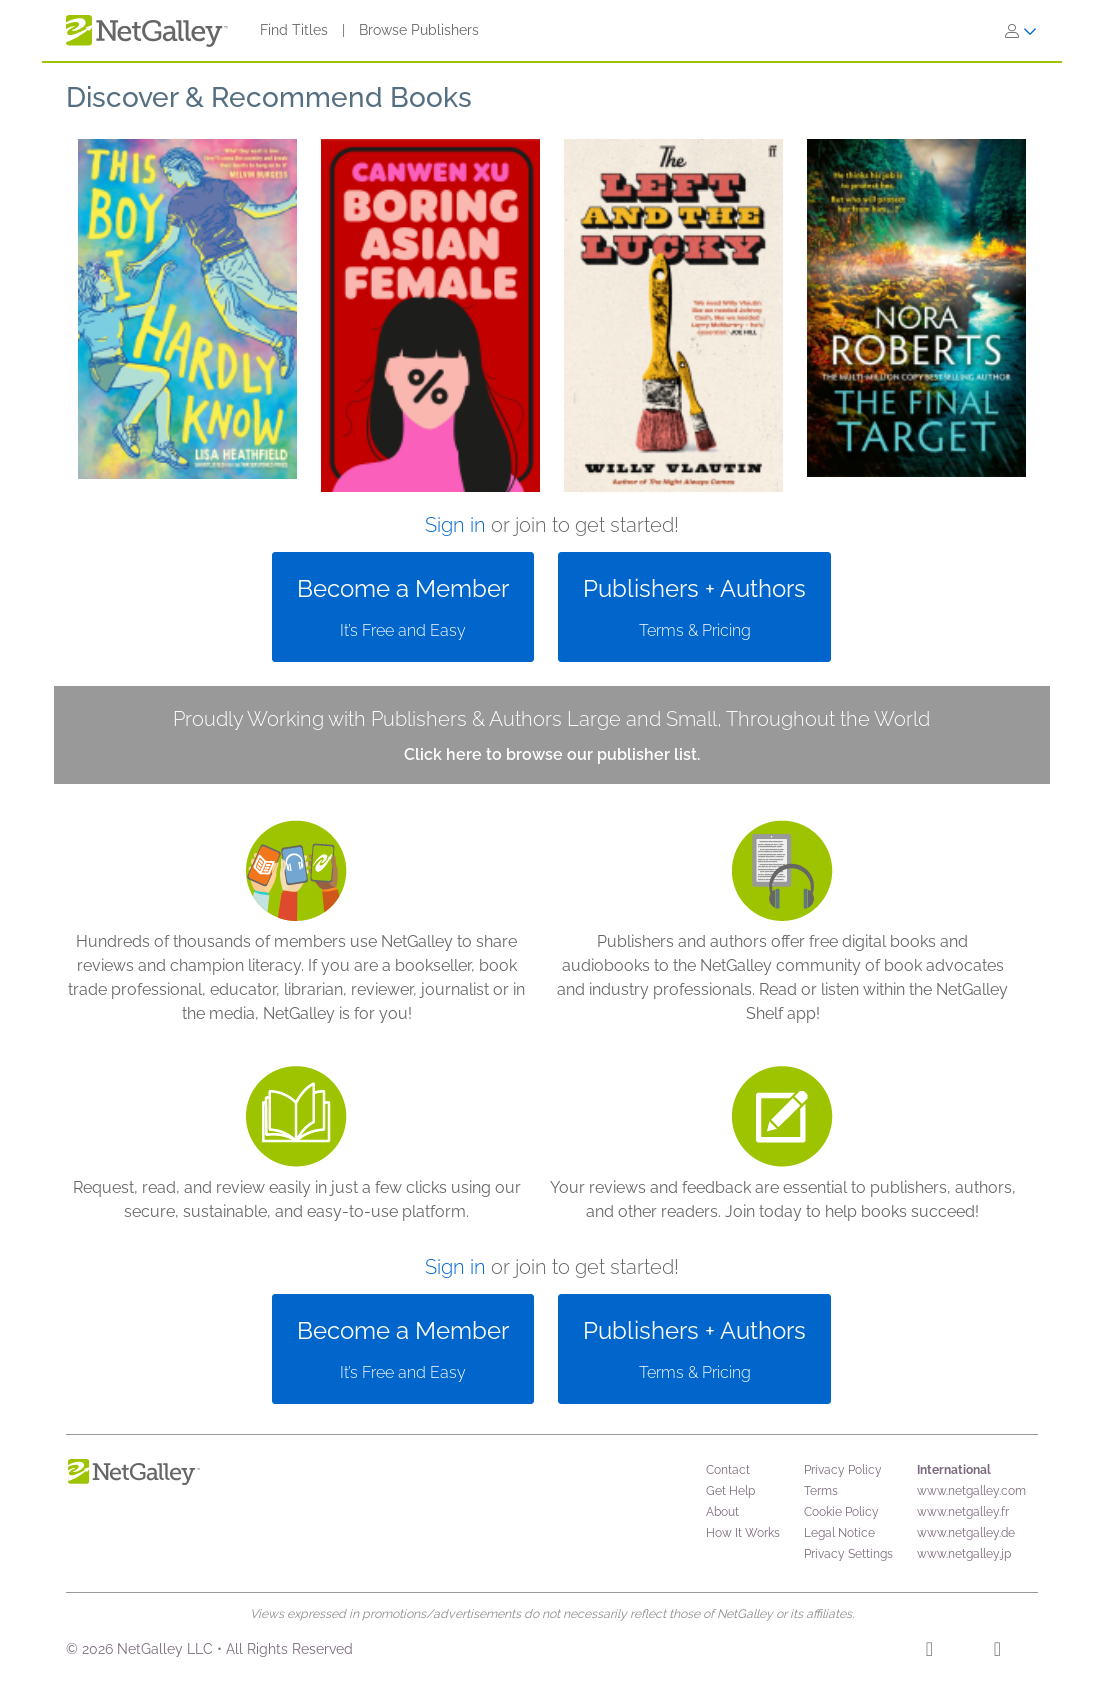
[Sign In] (1021, 31)
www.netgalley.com (971, 1491)
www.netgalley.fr (963, 1512)
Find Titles (294, 30)
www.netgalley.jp (964, 1554)
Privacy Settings (848, 1554)
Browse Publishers (419, 30)
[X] (997, 1652)
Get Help (730, 1491)
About (722, 1512)
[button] (187, 315)
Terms (821, 1491)
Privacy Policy (843, 1470)
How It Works (743, 1533)
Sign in (455, 525)
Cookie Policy (841, 1512)
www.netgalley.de (966, 1533)
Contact (728, 1470)
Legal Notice (839, 1533)
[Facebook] (929, 1652)
